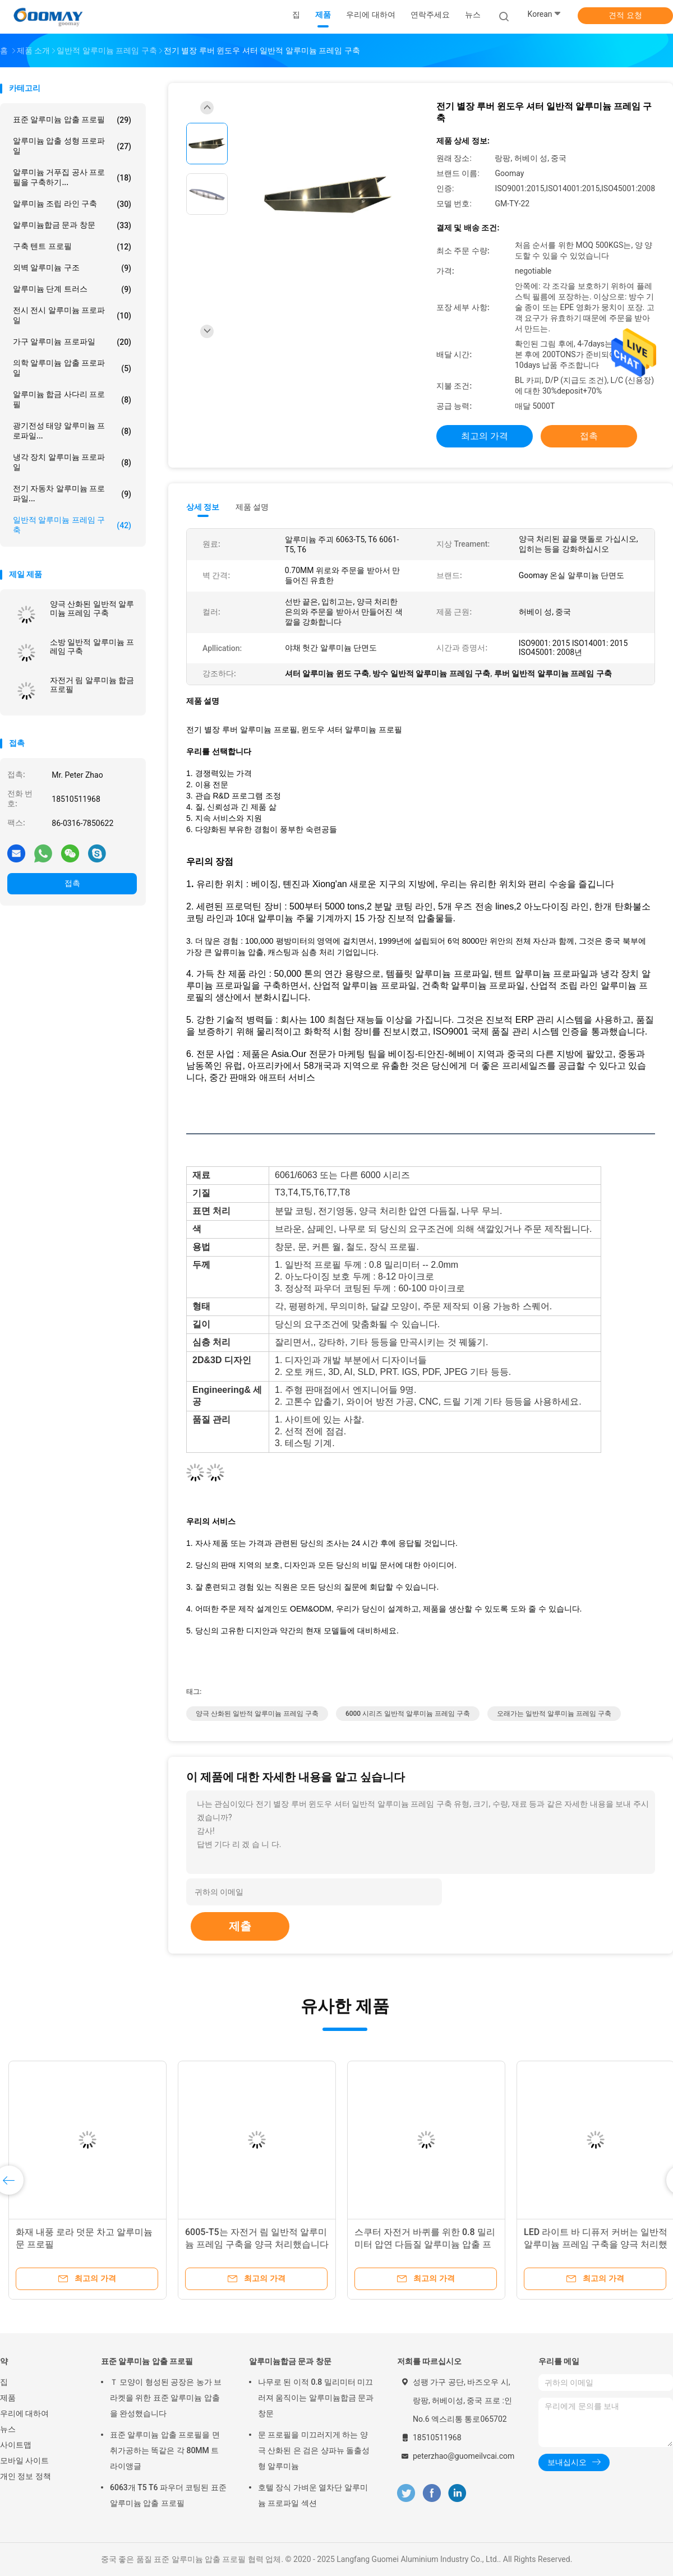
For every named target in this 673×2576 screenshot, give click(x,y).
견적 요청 (625, 15)
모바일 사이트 (24, 2460)
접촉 (72, 883)
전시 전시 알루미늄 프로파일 (72, 315)
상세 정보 (203, 506)
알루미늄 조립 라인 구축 (72, 204)
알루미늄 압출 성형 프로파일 (72, 145)
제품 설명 (252, 506)
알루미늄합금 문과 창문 (72, 225)
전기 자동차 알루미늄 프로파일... (72, 493)
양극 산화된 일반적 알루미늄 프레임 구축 (92, 608)
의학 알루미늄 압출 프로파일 (72, 367)
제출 (240, 1926)
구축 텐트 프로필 (72, 246)
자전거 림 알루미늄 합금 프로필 (92, 685)
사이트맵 (15, 2444)
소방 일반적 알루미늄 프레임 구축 (92, 646)
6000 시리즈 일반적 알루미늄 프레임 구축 (407, 1714)
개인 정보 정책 (25, 2476)
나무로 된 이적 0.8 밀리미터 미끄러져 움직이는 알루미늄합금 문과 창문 (316, 2398)
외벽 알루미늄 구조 (72, 268)
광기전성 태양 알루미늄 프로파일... (72, 430)
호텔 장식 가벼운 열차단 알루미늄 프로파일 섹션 (313, 2495)
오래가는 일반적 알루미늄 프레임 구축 (554, 1714)
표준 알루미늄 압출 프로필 (72, 120)
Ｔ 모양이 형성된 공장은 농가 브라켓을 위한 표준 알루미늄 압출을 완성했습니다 (166, 2398)
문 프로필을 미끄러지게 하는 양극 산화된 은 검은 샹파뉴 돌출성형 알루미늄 (314, 2450)
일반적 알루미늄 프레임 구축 (72, 524)
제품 (8, 2397)
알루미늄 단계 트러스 (72, 289)
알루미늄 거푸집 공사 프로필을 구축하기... (72, 177)
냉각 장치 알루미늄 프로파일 (72, 462)
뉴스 (8, 2429)
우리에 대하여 (24, 2413)
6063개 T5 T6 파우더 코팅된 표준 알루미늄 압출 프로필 (168, 2495)
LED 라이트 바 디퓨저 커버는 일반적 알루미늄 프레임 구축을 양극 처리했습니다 (595, 2244)
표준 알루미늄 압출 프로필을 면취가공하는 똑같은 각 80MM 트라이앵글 (165, 2450)
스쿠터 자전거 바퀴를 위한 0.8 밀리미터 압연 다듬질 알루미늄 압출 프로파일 (424, 2244)
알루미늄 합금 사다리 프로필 (72, 399)
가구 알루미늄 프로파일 (72, 342)
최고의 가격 (484, 436)
